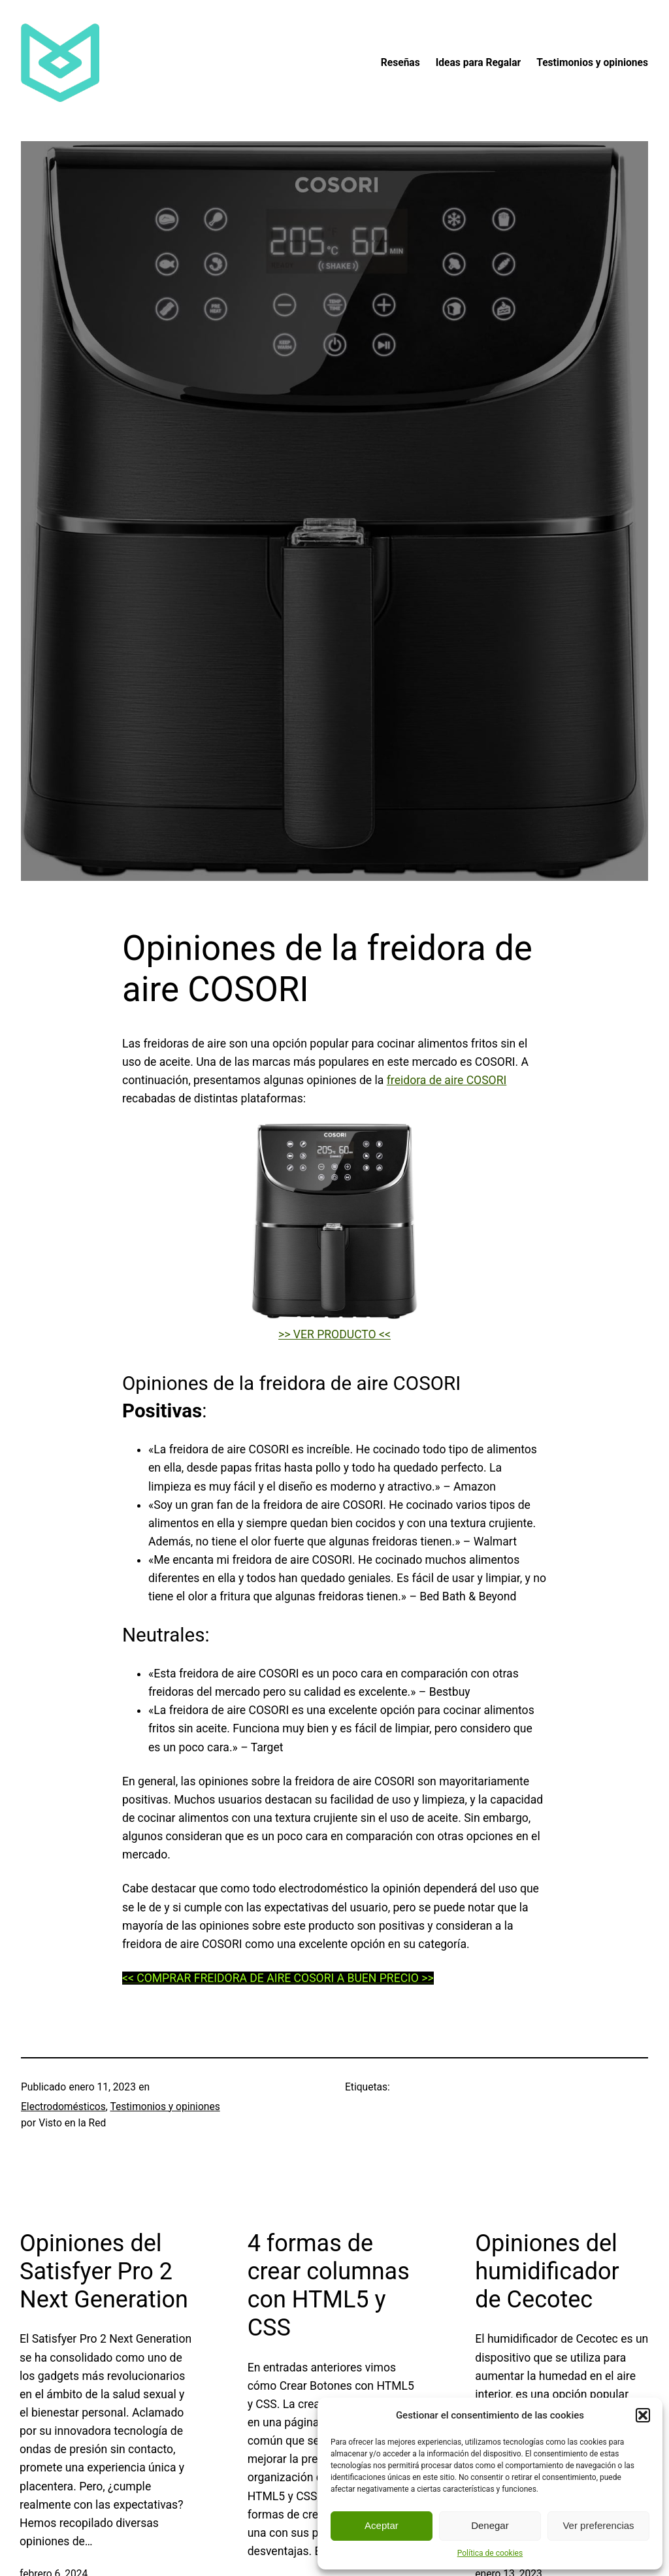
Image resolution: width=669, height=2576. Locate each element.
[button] (642, 2415)
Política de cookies (490, 2553)
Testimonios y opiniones (165, 2107)
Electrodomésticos (63, 2107)
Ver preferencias (598, 2525)
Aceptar (382, 2525)
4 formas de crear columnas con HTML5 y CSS (329, 2286)
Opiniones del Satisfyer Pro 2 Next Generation (104, 2271)
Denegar (490, 2525)
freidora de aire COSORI (447, 1080)
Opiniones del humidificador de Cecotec (547, 2271)
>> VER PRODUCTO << (334, 1334)
